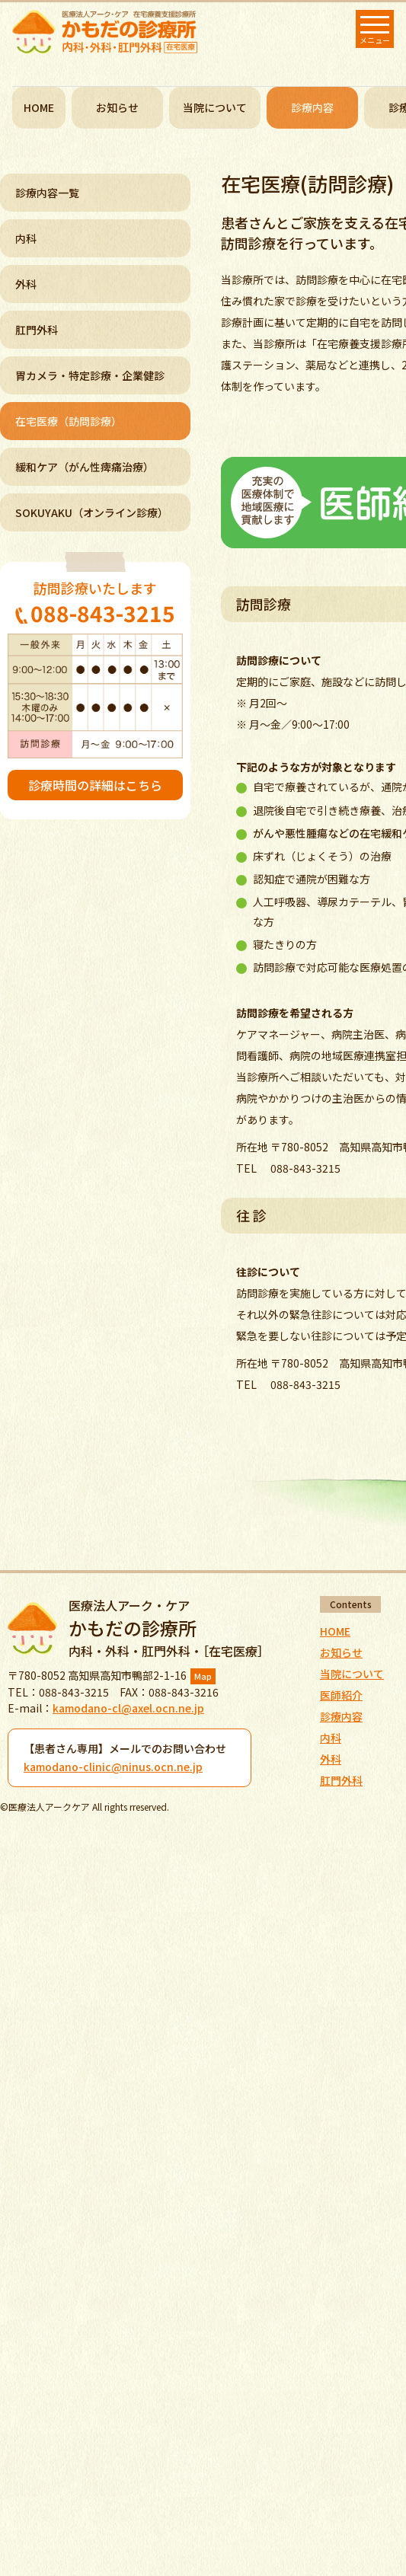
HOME (39, 107)
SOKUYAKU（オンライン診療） (91, 512)
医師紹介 (341, 1695)
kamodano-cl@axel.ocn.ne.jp (128, 1708)
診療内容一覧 (47, 192)
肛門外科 (36, 329)
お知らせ (117, 107)
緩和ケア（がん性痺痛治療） (84, 466)
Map (203, 1676)
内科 (26, 238)
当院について (215, 107)
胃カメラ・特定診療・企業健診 (90, 375)
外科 (26, 284)
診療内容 (341, 1716)
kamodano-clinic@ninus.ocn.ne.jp (113, 1766)
